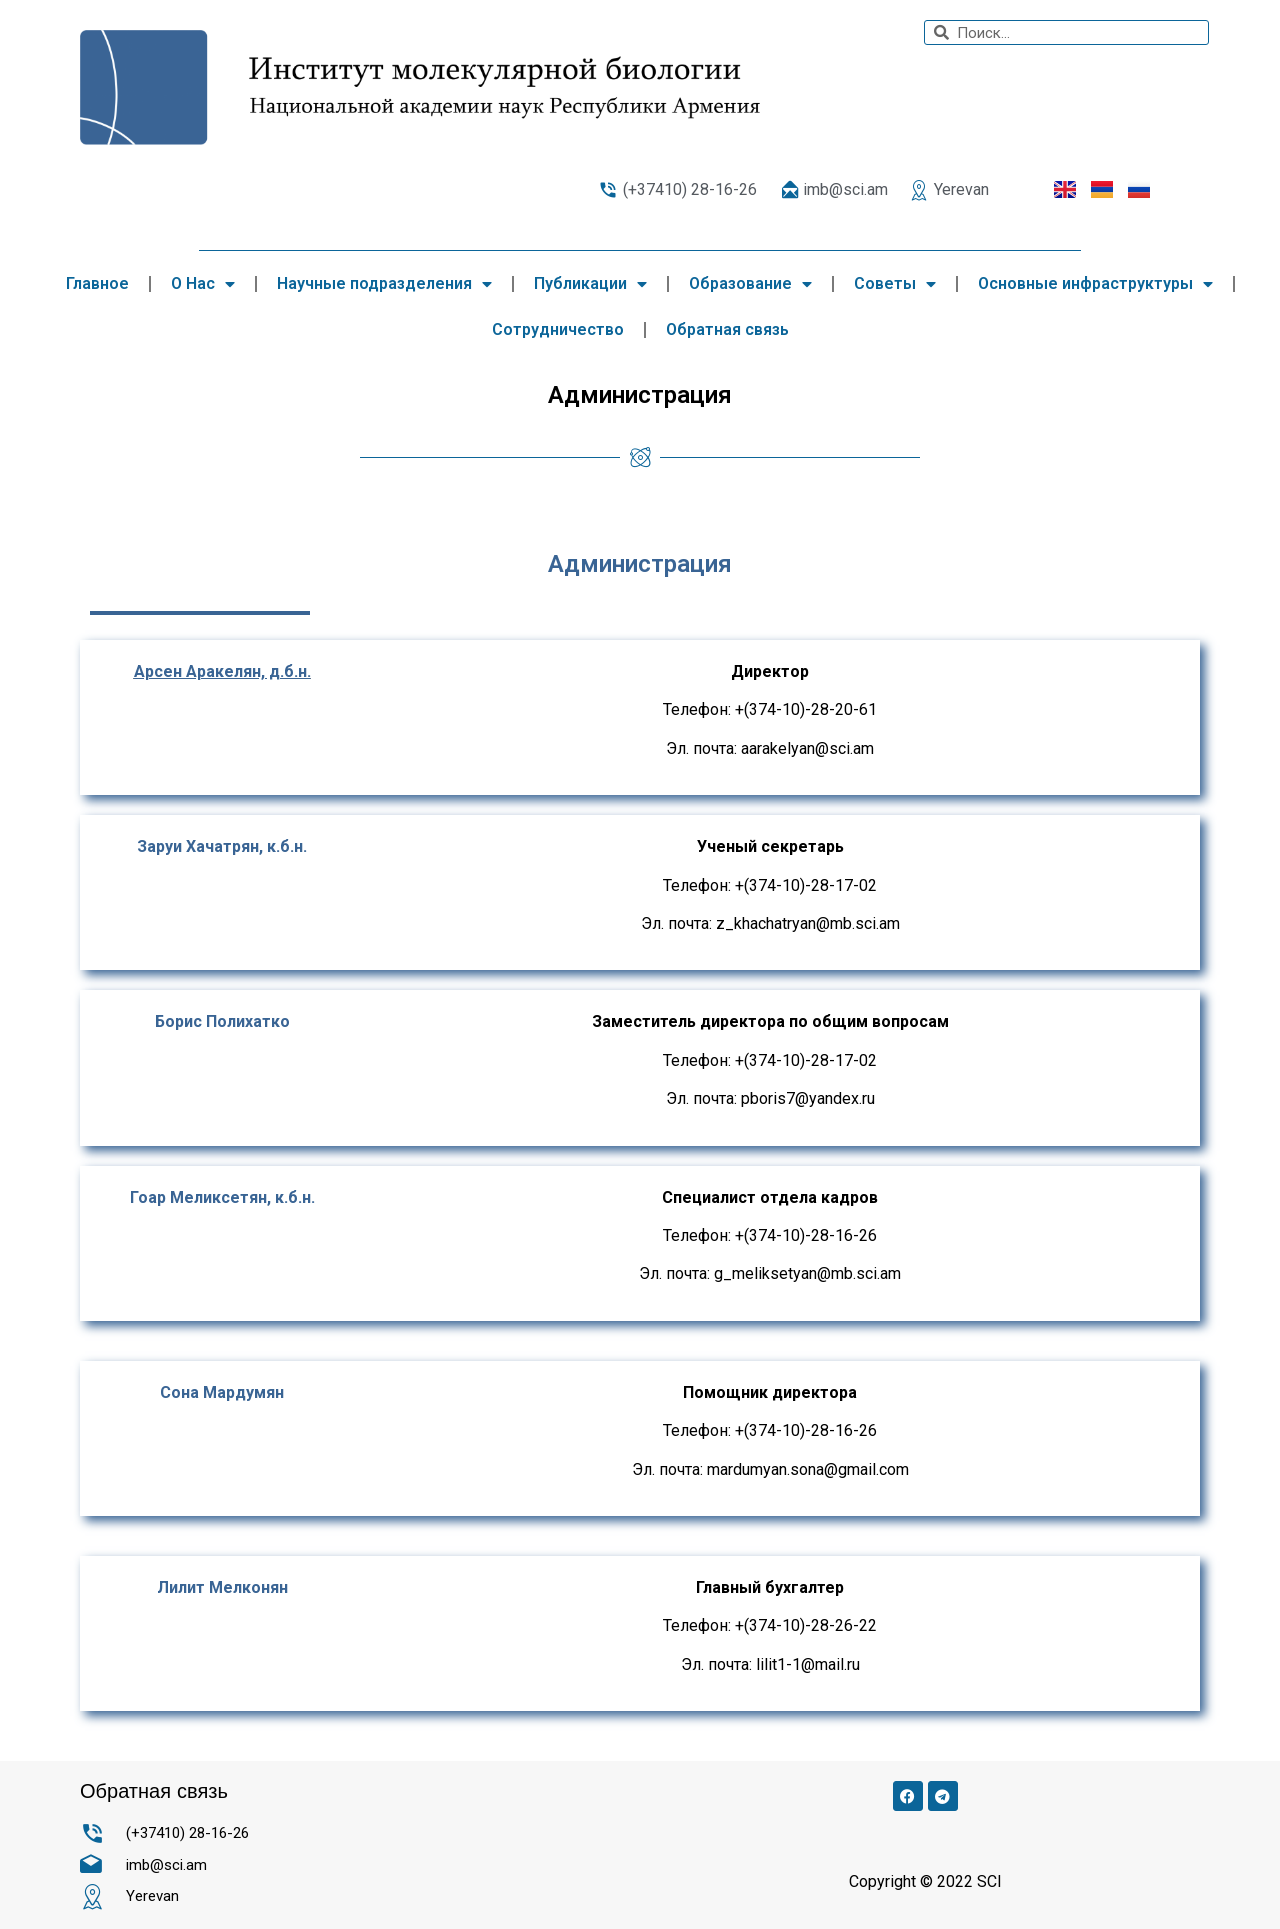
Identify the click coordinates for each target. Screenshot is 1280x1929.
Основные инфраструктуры (1095, 284)
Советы (895, 284)
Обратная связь (727, 329)
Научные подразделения (384, 284)
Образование (750, 284)
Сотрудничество (558, 329)
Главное (97, 283)
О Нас (203, 284)
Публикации (590, 284)
